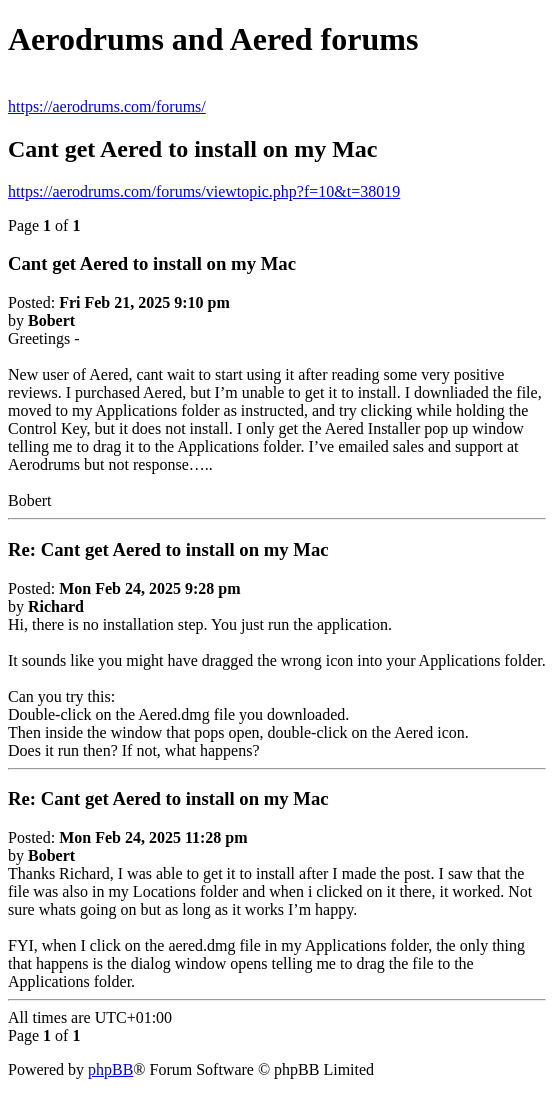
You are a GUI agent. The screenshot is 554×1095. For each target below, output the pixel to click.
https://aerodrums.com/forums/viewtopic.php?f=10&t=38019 (204, 191)
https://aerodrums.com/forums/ (107, 106)
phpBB (110, 1069)
